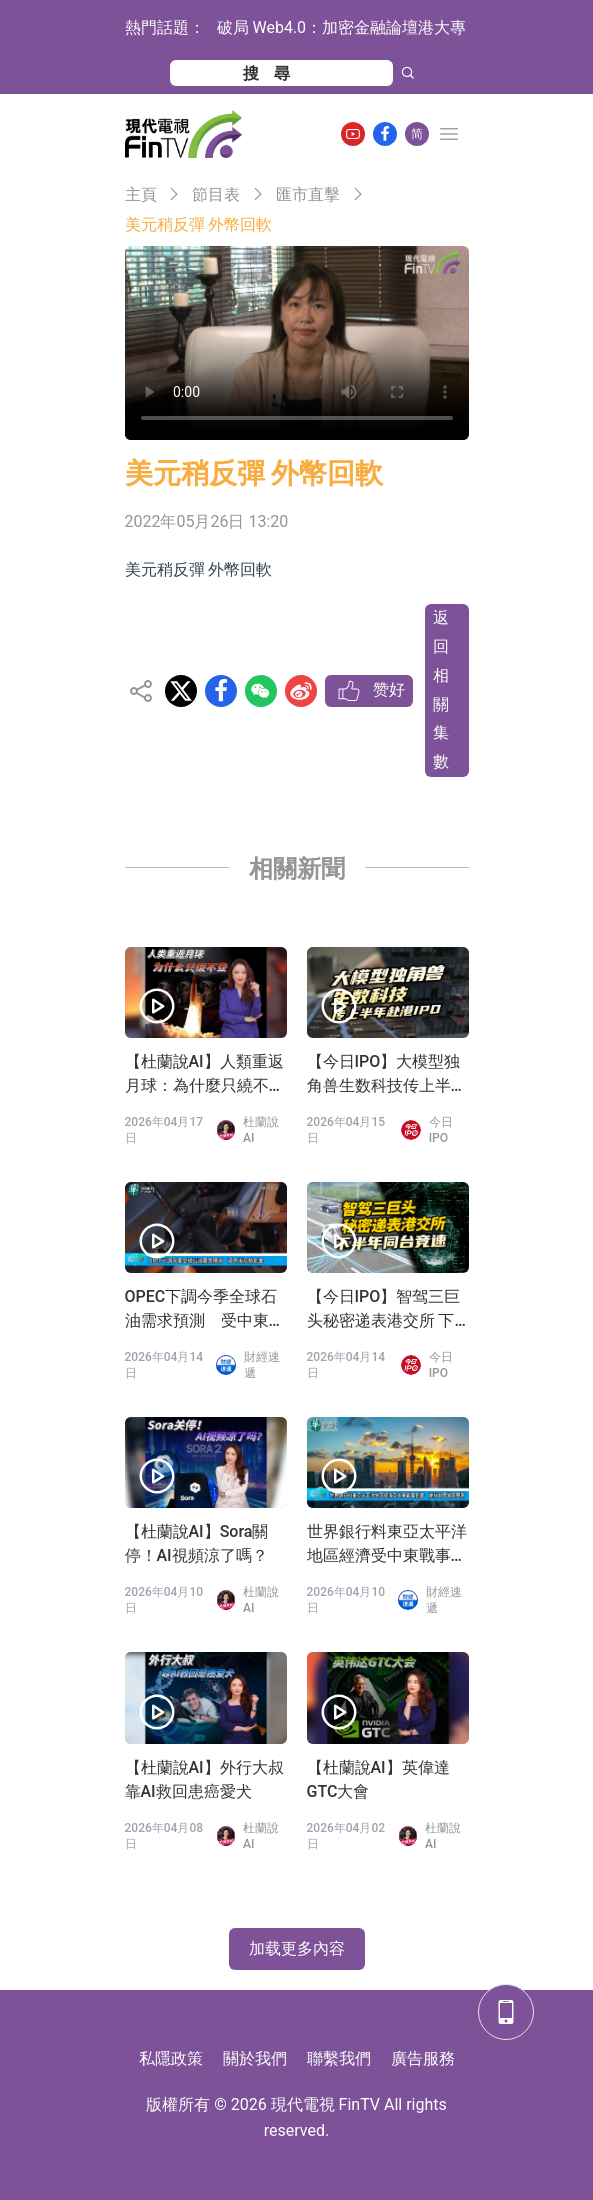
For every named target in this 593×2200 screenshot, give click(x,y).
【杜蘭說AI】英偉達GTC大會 (378, 1779)
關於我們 (255, 2058)
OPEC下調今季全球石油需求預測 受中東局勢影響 (205, 1310)
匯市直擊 (308, 194)
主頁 (141, 194)
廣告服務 (423, 2058)
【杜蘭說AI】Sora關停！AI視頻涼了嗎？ (197, 1543)
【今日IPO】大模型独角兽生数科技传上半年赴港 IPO (387, 1075)
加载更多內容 (297, 1948)
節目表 (216, 194)
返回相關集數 (441, 689)
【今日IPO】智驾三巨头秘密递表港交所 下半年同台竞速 (384, 1310)
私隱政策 (171, 2058)
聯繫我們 (339, 2058)
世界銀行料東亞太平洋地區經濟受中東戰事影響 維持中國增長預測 (387, 1545)
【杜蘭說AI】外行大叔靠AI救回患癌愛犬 (204, 1779)
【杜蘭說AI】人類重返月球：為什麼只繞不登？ (204, 1075)
